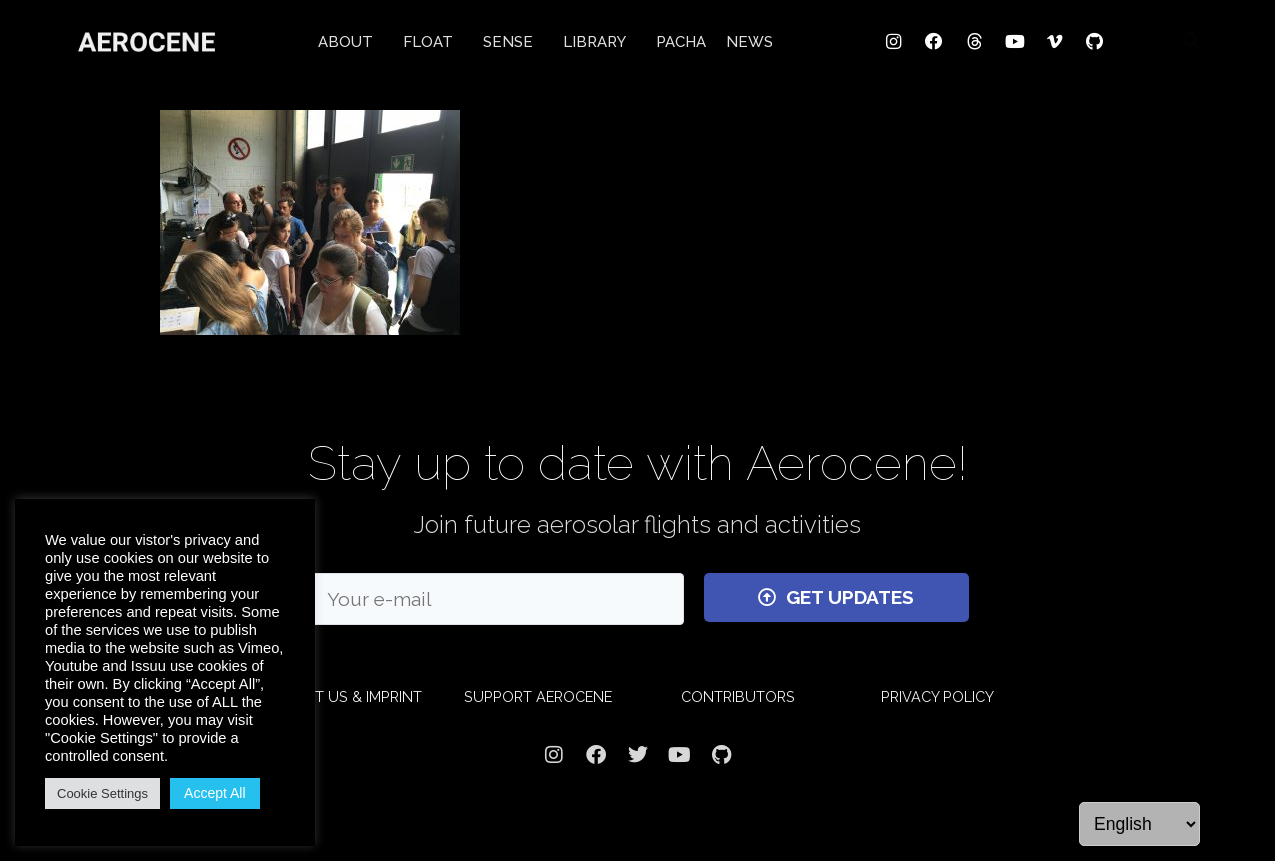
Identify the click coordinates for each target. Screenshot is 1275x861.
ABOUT (350, 41)
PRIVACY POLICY (937, 696)
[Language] (1139, 824)
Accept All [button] (214, 793)
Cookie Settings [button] (102, 793)
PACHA (681, 41)
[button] (1192, 40)
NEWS (749, 41)
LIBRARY (599, 41)
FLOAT (433, 41)
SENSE (513, 41)
